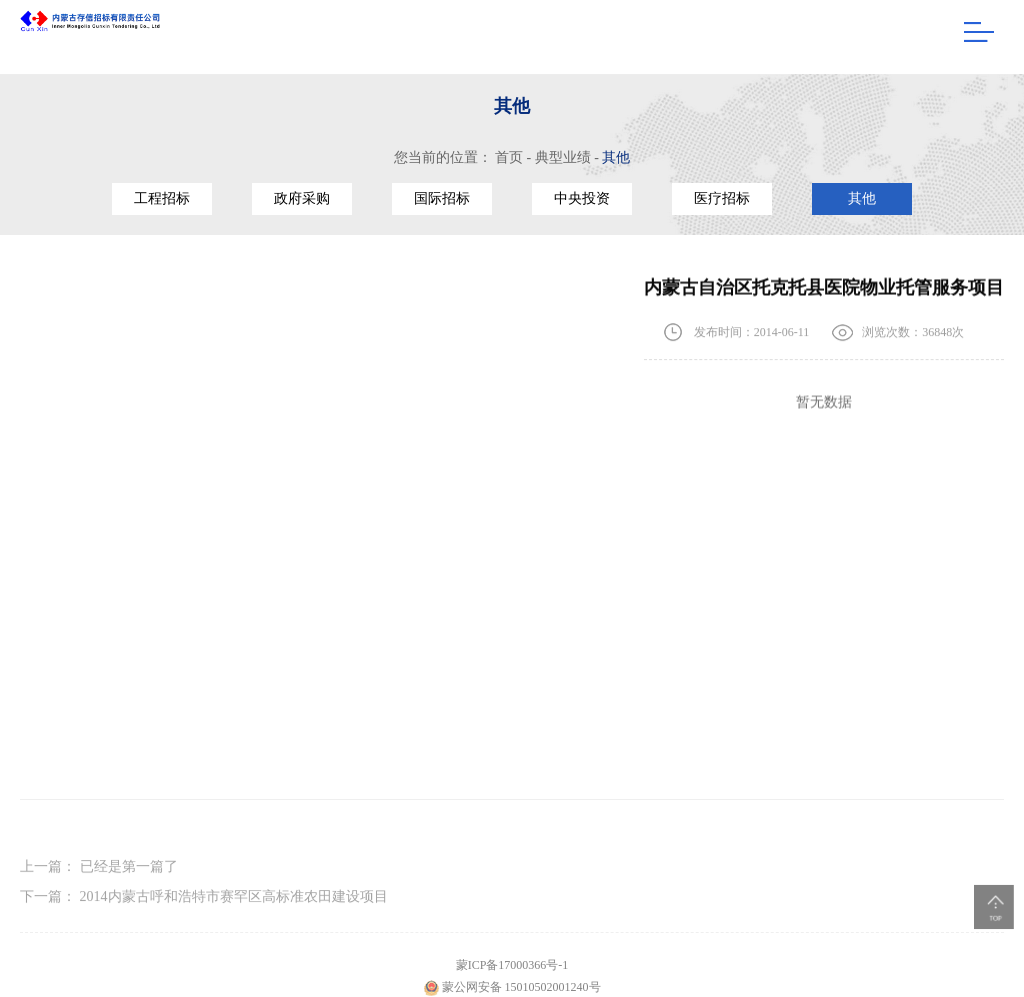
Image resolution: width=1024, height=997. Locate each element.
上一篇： (99, 873)
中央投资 (582, 198)
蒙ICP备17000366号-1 (512, 974)
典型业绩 (563, 157)
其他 (616, 157)
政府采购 (302, 198)
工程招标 (162, 198)
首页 (509, 157)
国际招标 (442, 198)
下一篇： (204, 903)
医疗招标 (722, 198)
